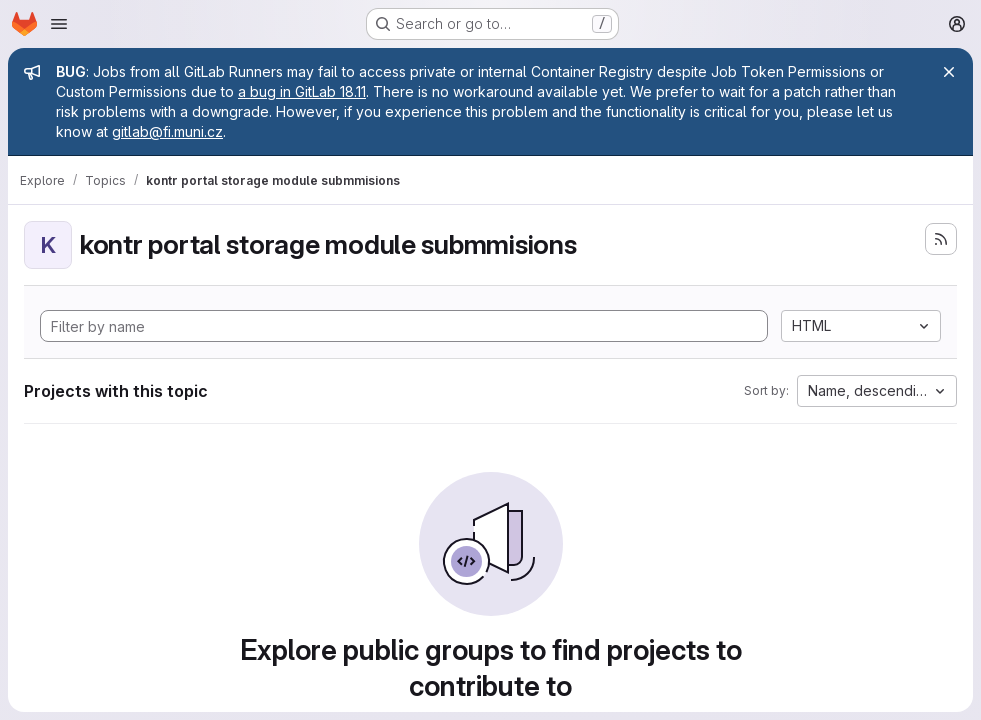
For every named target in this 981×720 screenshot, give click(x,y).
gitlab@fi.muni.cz (167, 131)
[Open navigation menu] (59, 24)
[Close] (949, 72)
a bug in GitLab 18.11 (302, 91)
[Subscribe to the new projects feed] (941, 239)
